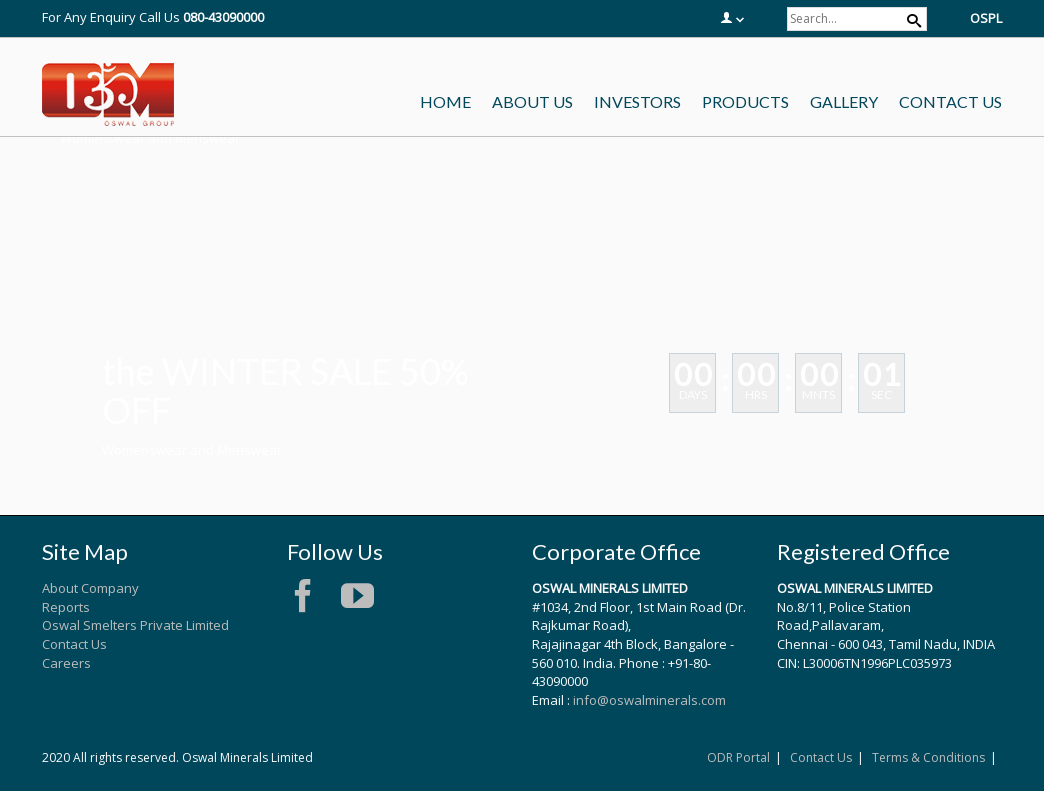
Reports (66, 607)
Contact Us (74, 644)
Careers (66, 663)
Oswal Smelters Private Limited (135, 625)
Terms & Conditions (928, 757)
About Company (90, 588)
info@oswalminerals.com (649, 700)
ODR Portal (738, 757)
